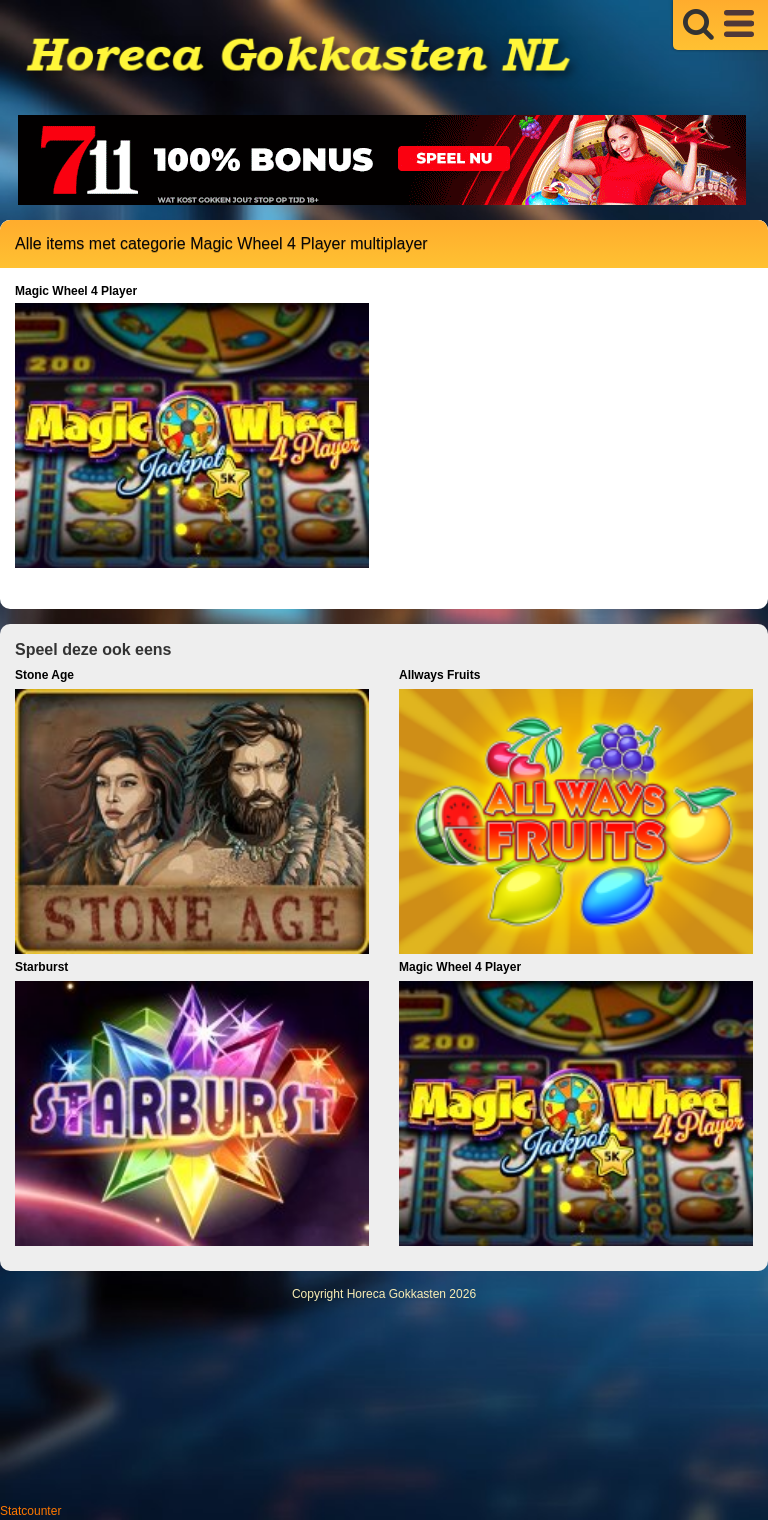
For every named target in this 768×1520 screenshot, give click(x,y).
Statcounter (30, 1511)
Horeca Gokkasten (396, 1294)
